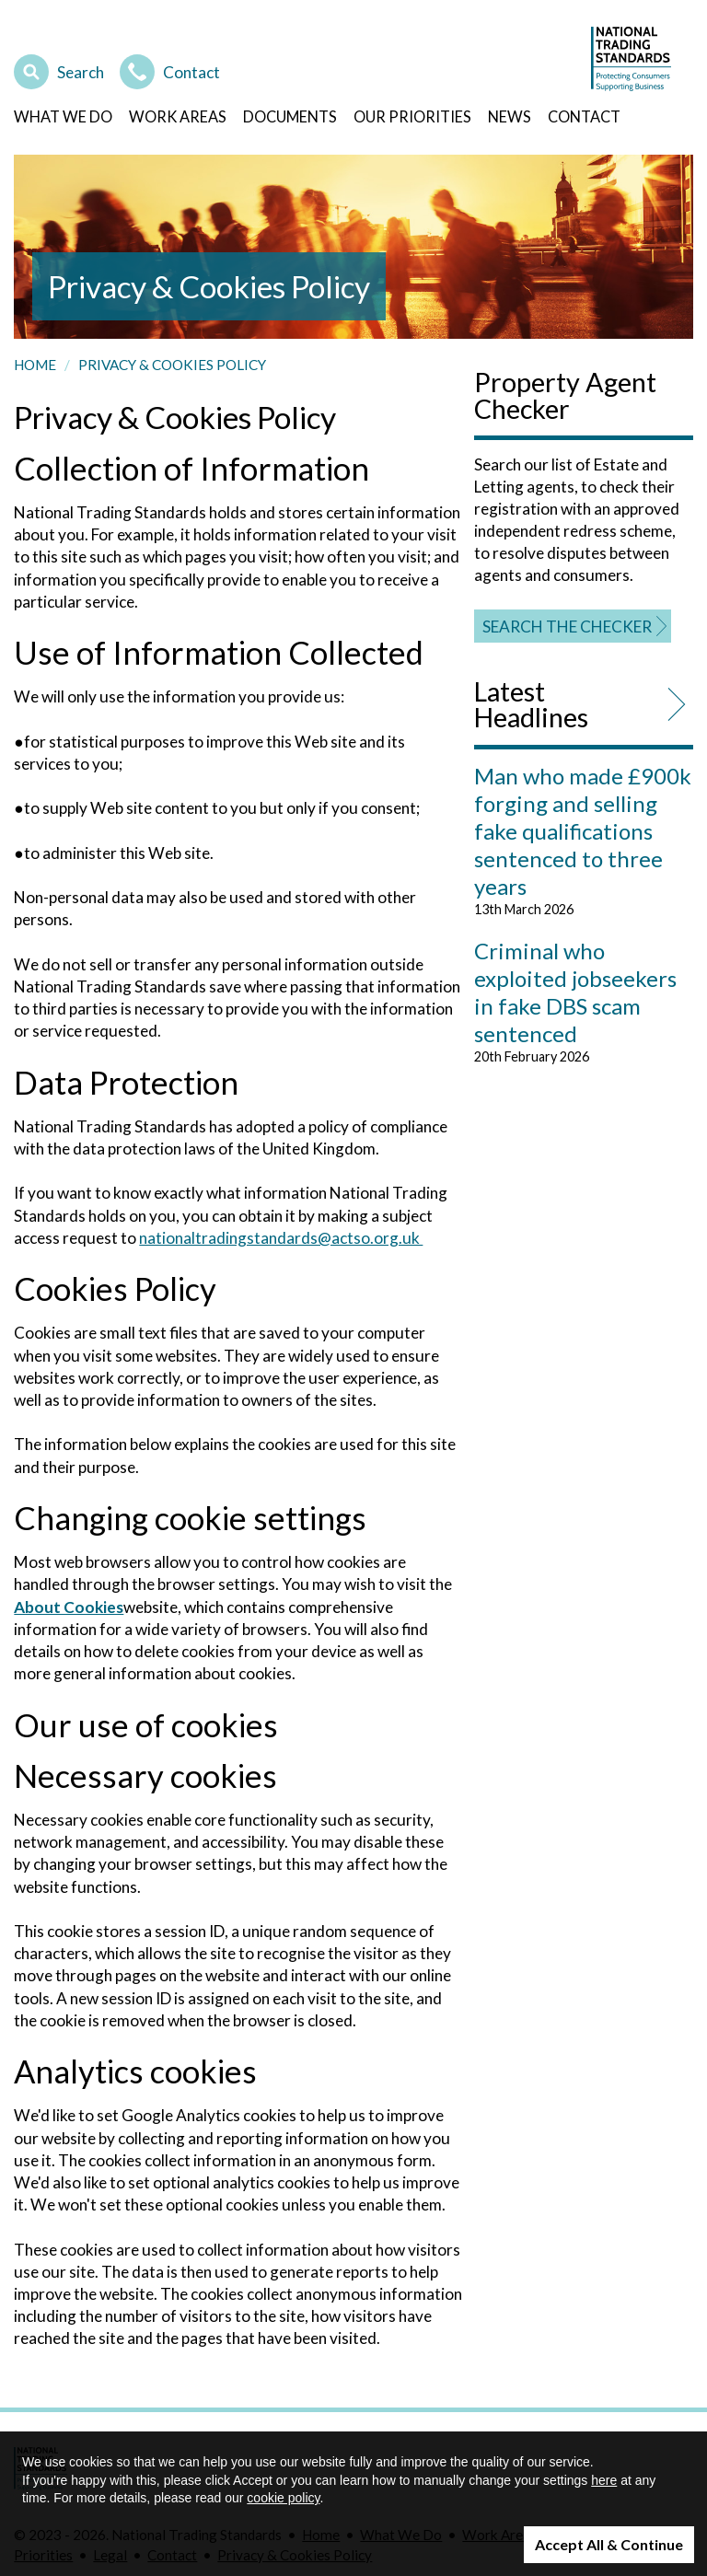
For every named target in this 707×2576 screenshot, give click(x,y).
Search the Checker (567, 626)
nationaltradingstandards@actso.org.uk (281, 1237)
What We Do (63, 116)
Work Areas (177, 116)
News (509, 116)
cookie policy (283, 2497)
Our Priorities (412, 116)
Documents (290, 116)
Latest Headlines (531, 705)
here (604, 2480)
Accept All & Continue (609, 2544)
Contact (170, 69)
